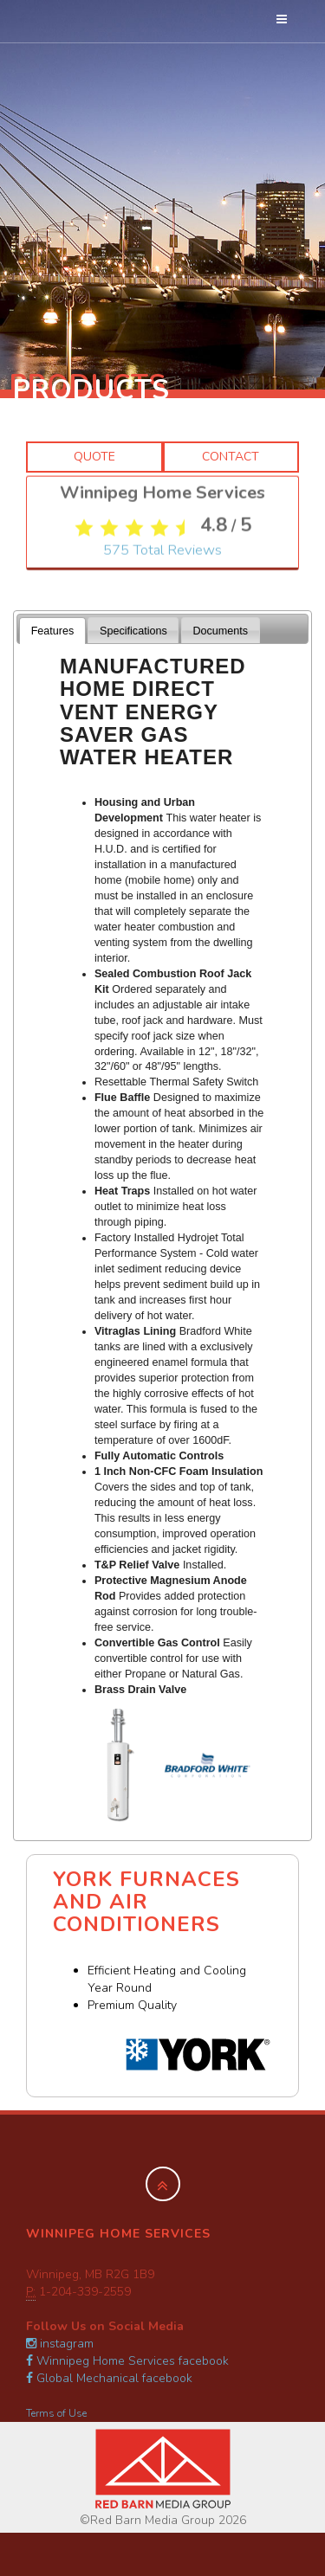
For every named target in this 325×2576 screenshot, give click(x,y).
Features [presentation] (53, 631)
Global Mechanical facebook (109, 2378)
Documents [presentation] (220, 631)
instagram (60, 2343)
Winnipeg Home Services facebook (127, 2361)
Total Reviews (162, 709)
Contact (230, 456)
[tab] (52, 630)
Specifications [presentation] (133, 631)
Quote (94, 456)
